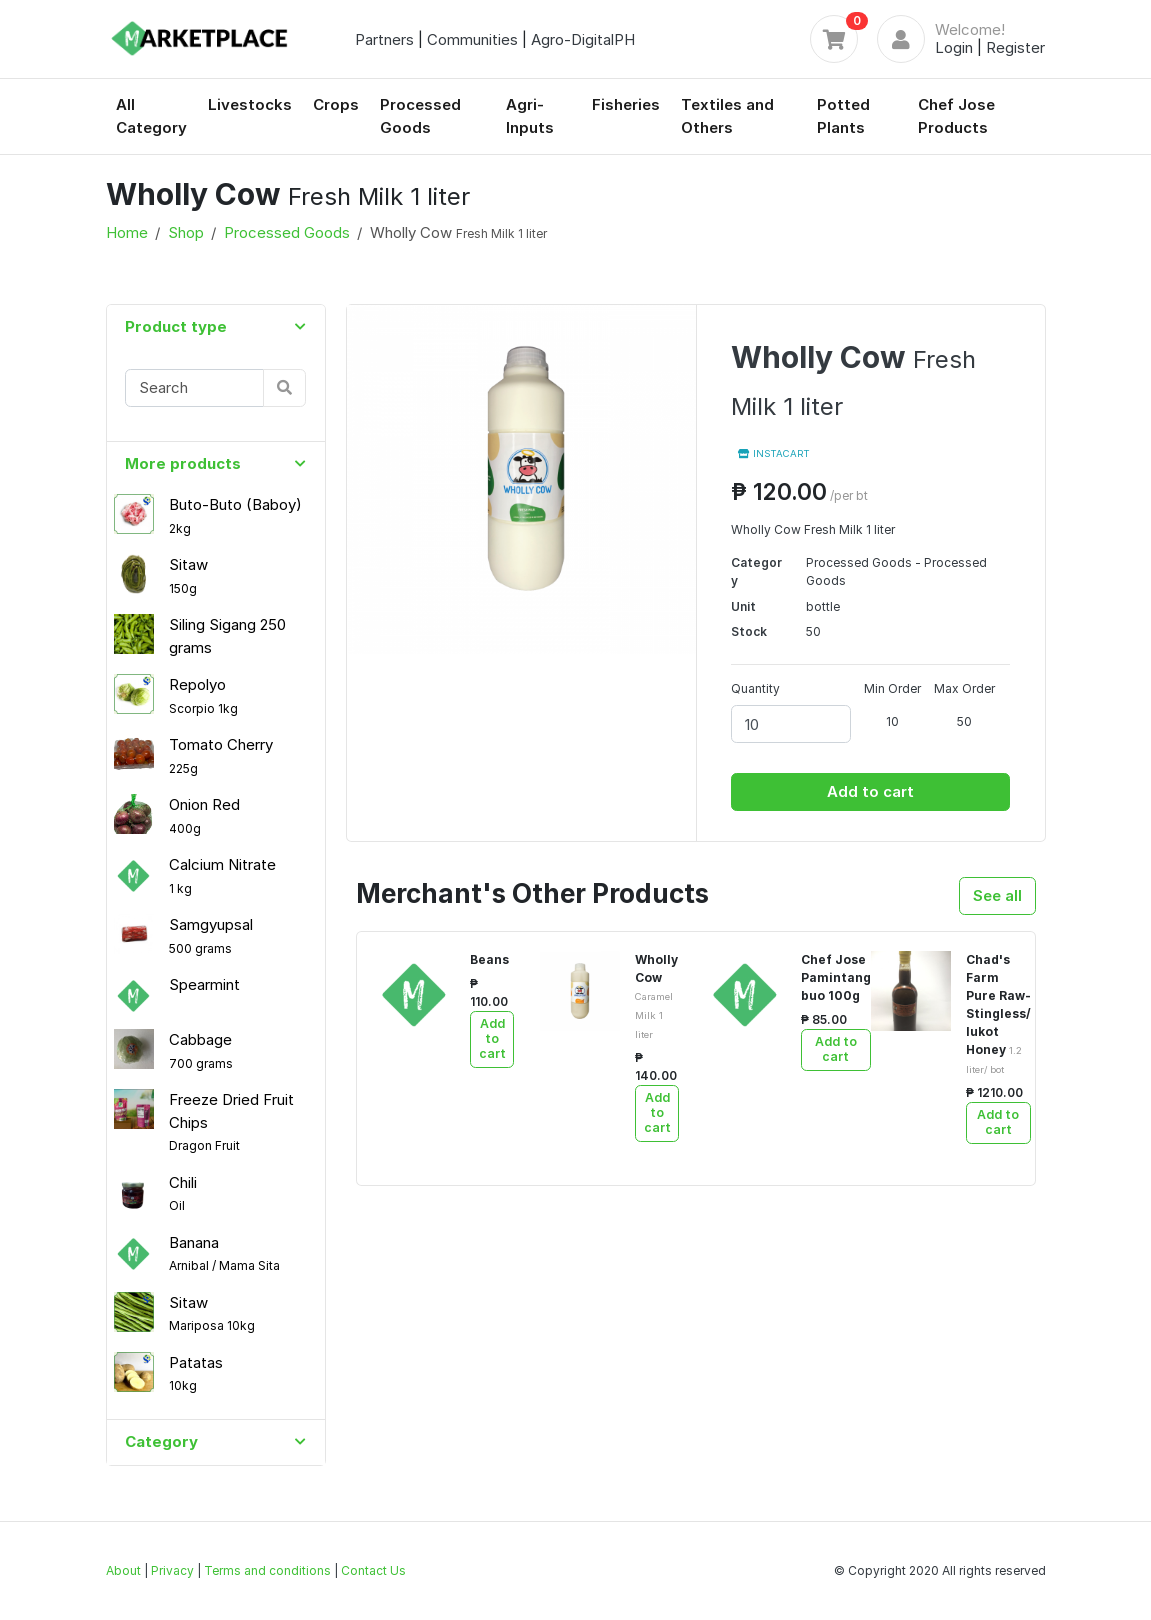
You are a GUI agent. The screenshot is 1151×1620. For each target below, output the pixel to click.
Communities (472, 39)
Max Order (964, 688)
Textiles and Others (727, 116)
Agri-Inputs (530, 116)
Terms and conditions (267, 1570)
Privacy (172, 1570)
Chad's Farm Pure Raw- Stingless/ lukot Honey (998, 1013)
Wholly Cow (656, 996)
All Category (151, 116)
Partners (384, 39)
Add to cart (870, 791)
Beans (489, 959)
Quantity (755, 688)
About (123, 1570)
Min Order (892, 688)
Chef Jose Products (956, 116)
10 (892, 721)
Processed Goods (420, 116)
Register (1015, 47)
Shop (186, 232)
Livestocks (250, 104)
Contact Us (373, 1570)
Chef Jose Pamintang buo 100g (836, 977)
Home (127, 232)
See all (997, 895)
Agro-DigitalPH (583, 39)
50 (964, 721)
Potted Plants (843, 116)
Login (954, 47)
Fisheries (626, 104)
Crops (336, 104)
